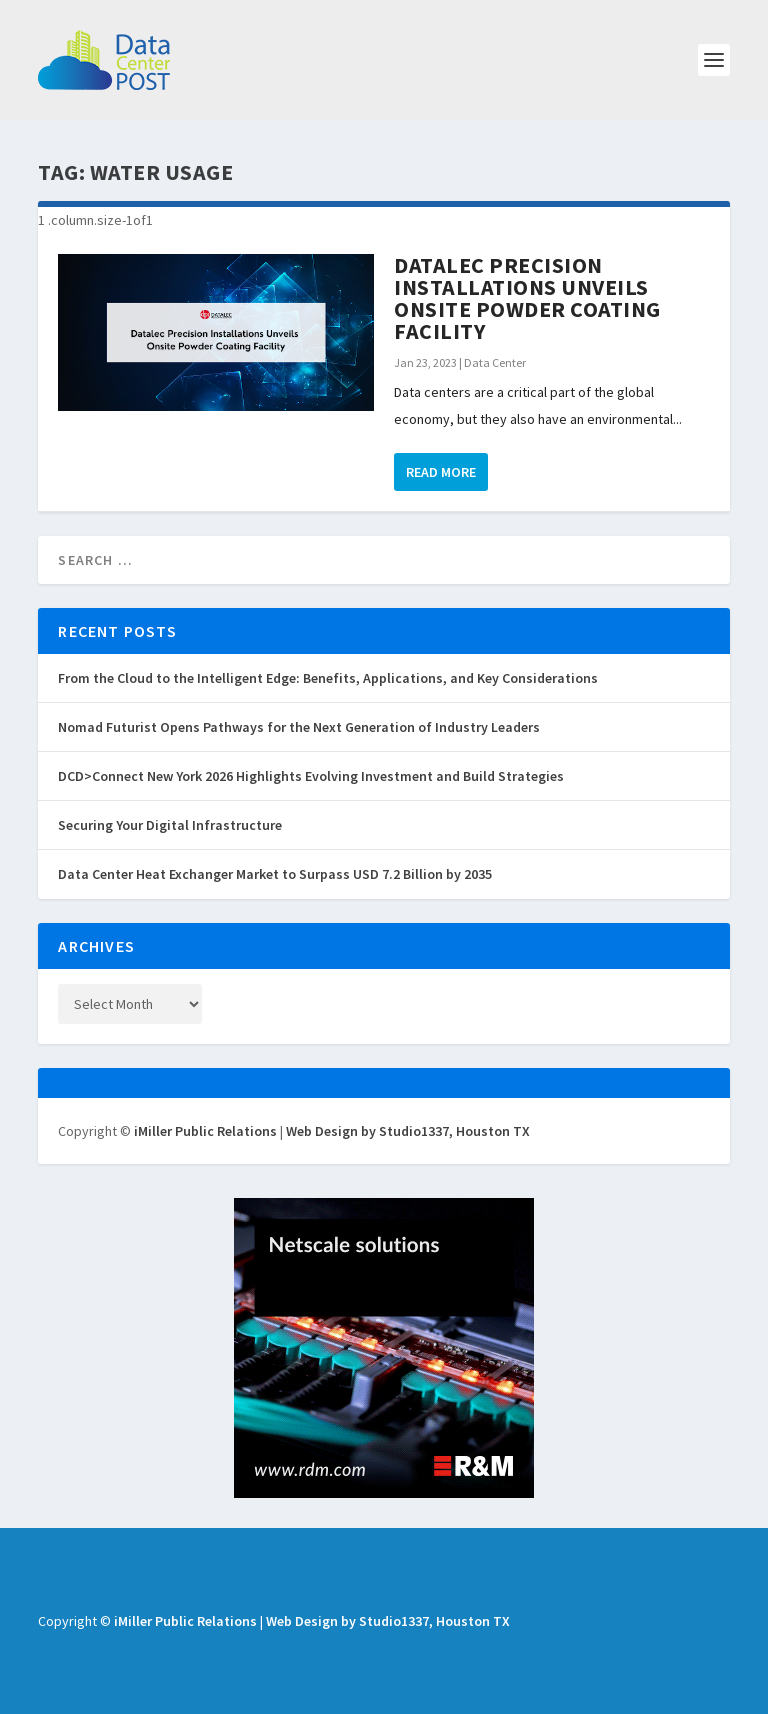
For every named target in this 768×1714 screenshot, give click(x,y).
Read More (441, 472)
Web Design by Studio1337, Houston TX (408, 1131)
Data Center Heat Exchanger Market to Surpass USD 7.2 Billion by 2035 (275, 874)
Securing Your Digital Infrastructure (170, 825)
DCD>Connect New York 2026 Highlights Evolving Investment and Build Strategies (311, 776)
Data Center (495, 362)
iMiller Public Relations (205, 1131)
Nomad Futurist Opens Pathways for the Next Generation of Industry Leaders (299, 727)
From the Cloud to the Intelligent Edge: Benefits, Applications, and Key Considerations (328, 678)
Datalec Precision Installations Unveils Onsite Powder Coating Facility (527, 298)
